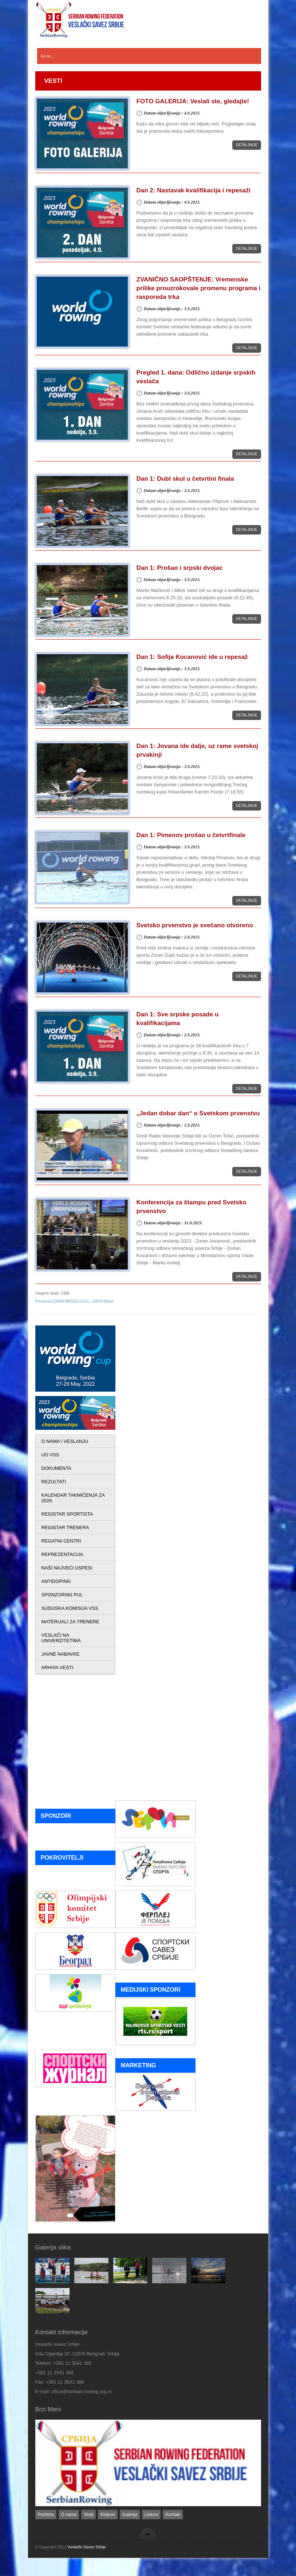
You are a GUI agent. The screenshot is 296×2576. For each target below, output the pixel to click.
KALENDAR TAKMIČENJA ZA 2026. (73, 1497)
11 (77, 1301)
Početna (46, 2514)
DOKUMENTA (56, 1468)
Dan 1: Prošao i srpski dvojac (180, 567)
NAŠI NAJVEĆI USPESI (67, 1568)
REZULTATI (54, 1481)
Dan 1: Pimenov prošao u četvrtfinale (191, 835)
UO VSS (50, 1454)
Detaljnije (246, 145)
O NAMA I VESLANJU (65, 1441)
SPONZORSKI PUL (62, 1594)
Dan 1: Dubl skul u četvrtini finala (185, 478)
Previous (43, 1301)
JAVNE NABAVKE (61, 1654)
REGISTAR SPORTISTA (67, 1514)
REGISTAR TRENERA (65, 1527)
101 (102, 1301)
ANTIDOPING (56, 1581)
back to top (148, 2533)
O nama (69, 2514)
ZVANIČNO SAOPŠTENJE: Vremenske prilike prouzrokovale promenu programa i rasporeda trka (199, 288)
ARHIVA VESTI (58, 1667)
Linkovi (151, 2514)
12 (82, 1301)
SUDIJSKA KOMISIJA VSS (70, 1608)
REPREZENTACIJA (62, 1554)
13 (86, 1301)
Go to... (47, 56)
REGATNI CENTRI (61, 1541)
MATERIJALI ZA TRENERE (70, 1621)
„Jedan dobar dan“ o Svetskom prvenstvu (198, 1113)
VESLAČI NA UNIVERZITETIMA (61, 1637)
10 (73, 1301)
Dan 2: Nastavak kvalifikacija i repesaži (194, 190)
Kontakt (172, 2514)
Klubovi (107, 2514)
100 (95, 1301)
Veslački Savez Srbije (86, 2547)
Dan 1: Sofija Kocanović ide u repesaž (192, 656)
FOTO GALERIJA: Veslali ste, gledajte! (193, 101)
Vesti (88, 2514)
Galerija (129, 2514)
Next (109, 1301)
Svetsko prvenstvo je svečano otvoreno (195, 925)
